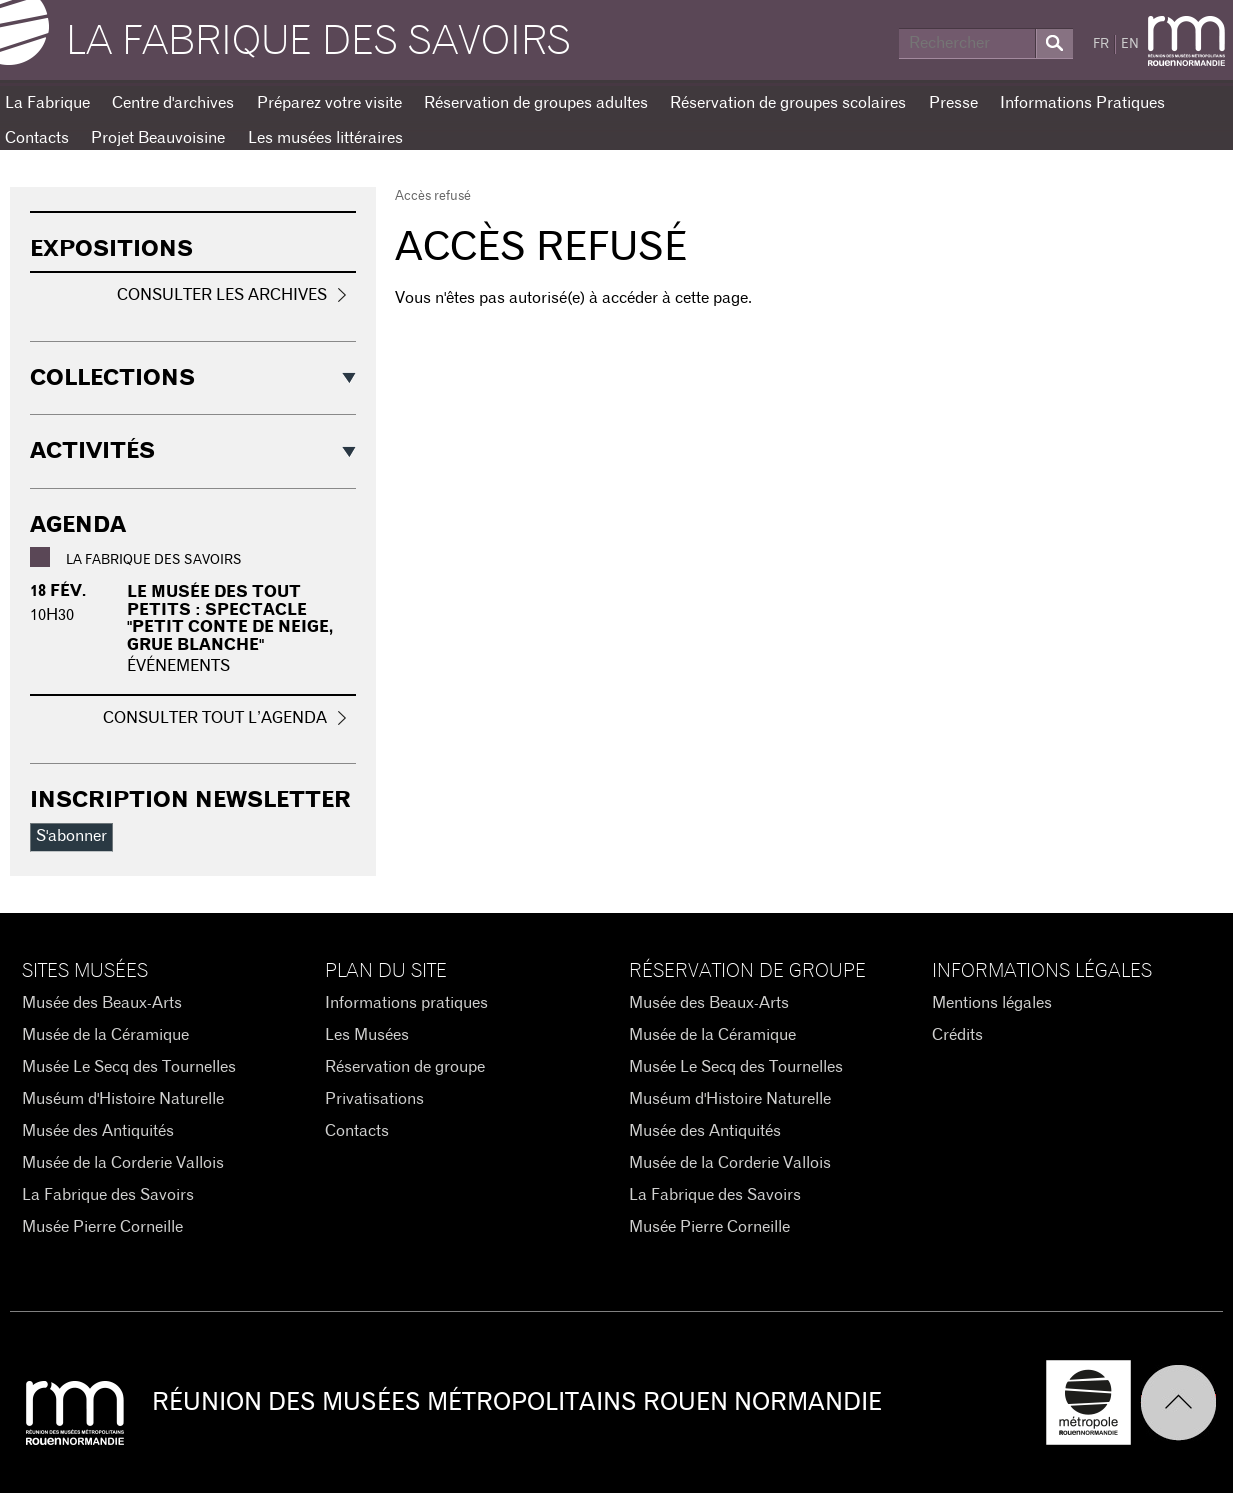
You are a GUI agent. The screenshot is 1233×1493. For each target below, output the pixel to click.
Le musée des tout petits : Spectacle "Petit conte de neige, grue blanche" (230, 618)
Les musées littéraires (325, 138)
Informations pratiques (406, 1003)
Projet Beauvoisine (158, 138)
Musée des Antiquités (98, 1131)
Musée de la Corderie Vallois (123, 1163)
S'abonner (71, 836)
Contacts (357, 1131)
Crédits (957, 1035)
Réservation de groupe (405, 1067)
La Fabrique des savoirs (318, 42)
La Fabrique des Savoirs (108, 1195)
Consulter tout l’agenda (215, 718)
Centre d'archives (173, 103)
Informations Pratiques (1082, 103)
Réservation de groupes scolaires (788, 103)
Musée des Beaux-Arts (102, 1003)
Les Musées (367, 1035)
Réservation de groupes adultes (536, 103)
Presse (953, 103)
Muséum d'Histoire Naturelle (123, 1099)
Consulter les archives (222, 295)
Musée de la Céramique (105, 1035)
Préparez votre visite (329, 103)
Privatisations (374, 1099)
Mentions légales (992, 1003)
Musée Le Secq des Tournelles (129, 1067)
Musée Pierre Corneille (102, 1227)
